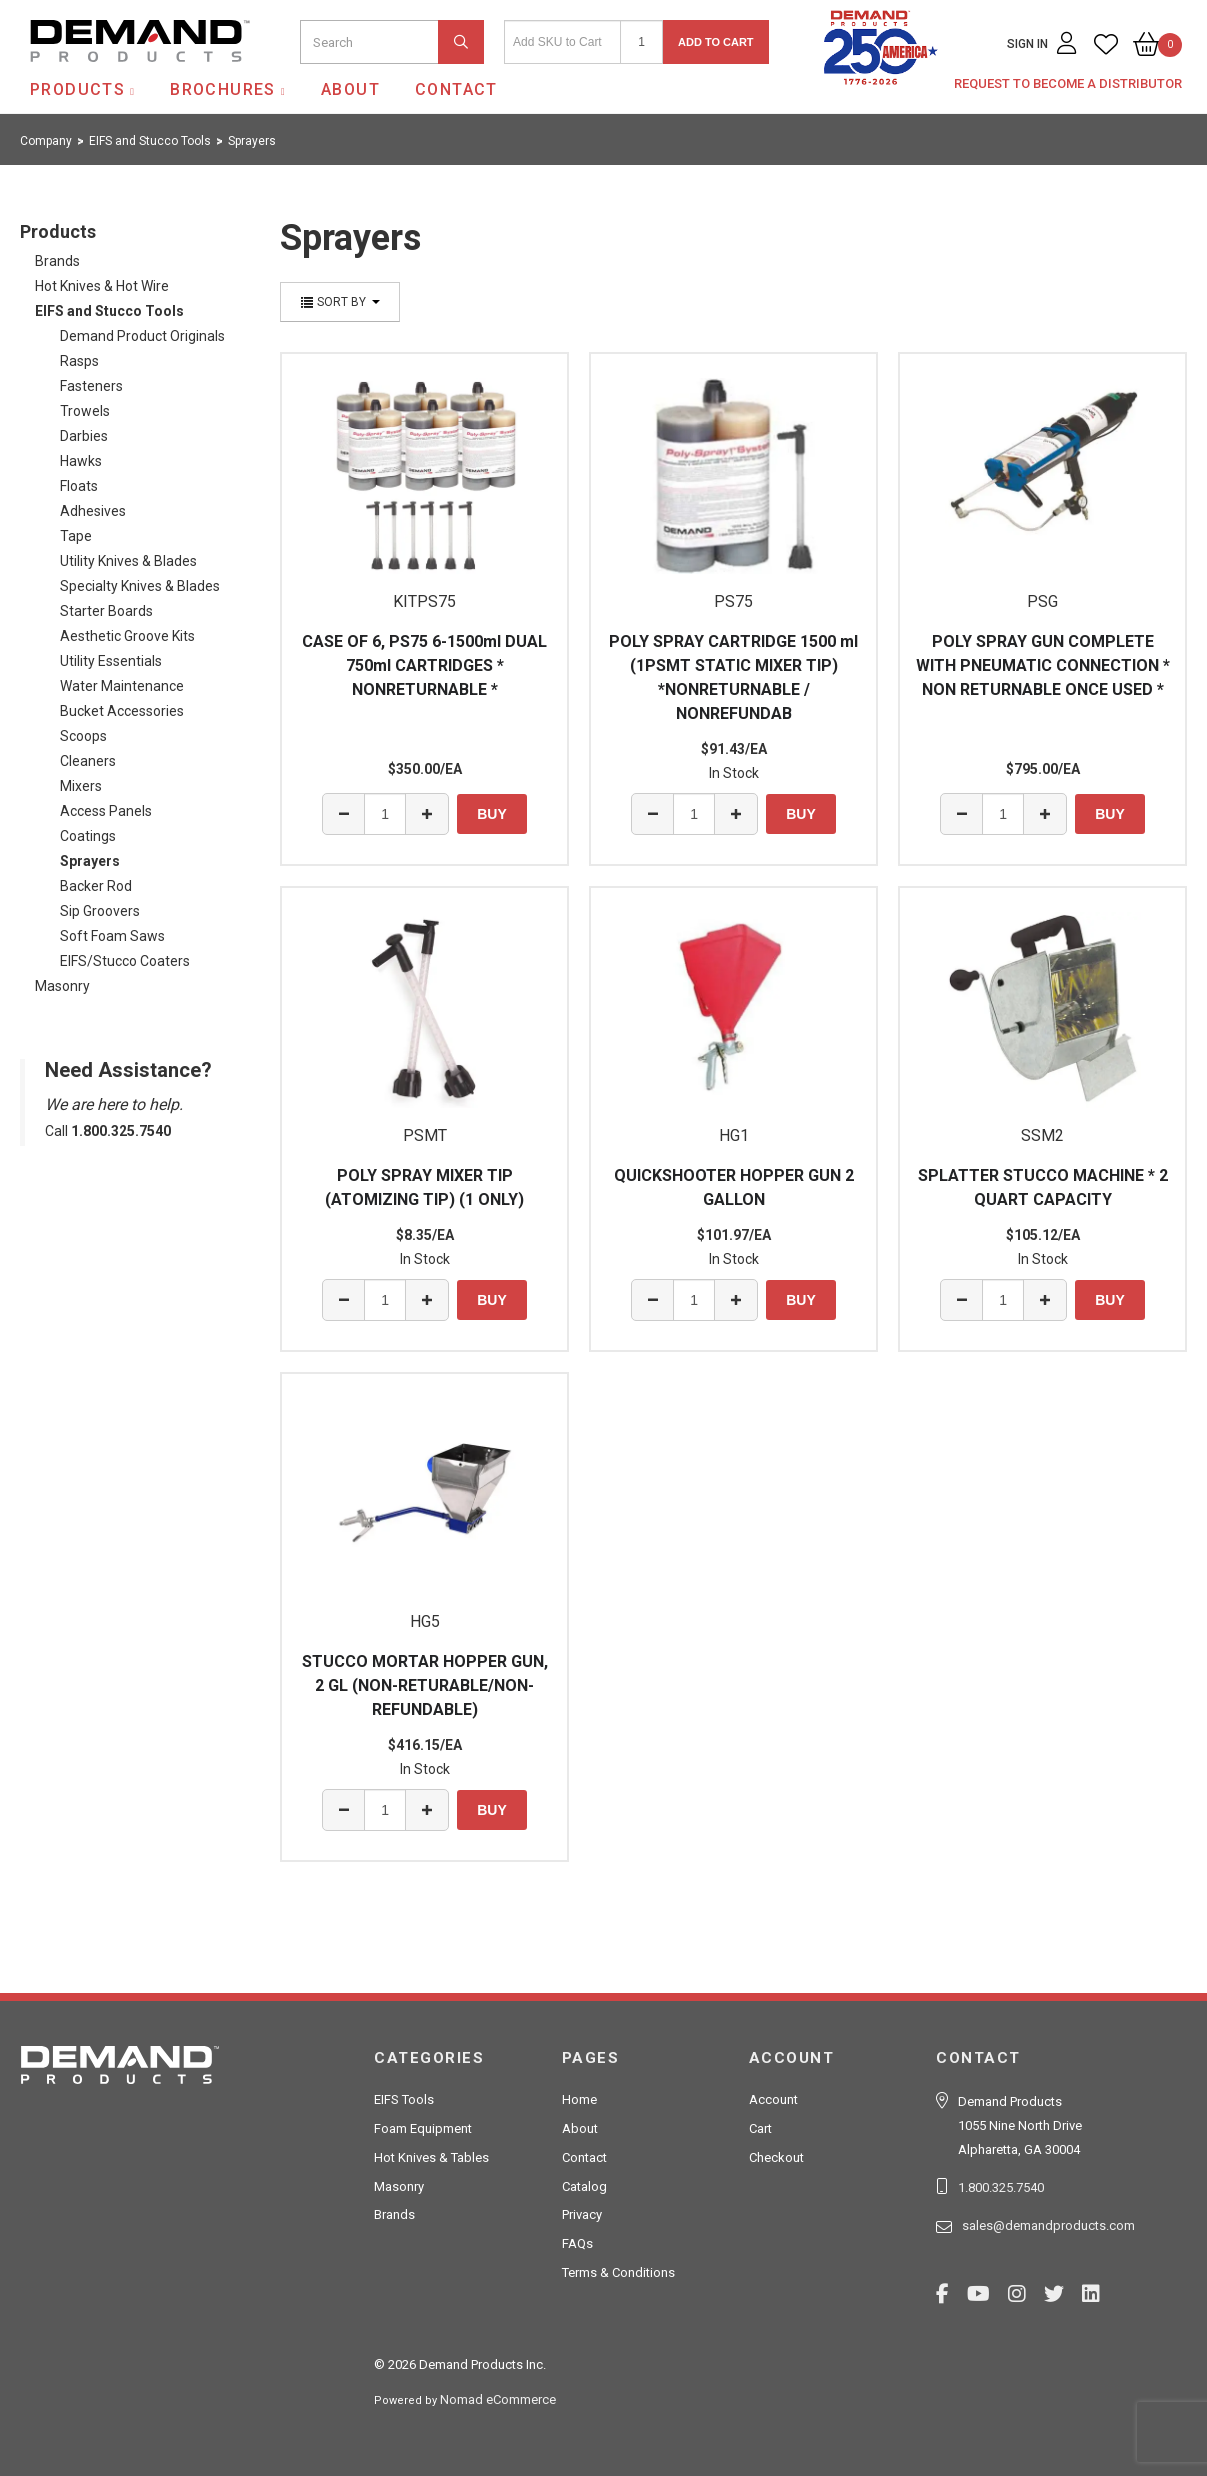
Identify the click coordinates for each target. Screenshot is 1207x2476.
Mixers (81, 786)
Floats (79, 486)
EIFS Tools (404, 2099)
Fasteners (91, 386)
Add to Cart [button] (716, 42)
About (350, 89)
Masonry (62, 986)
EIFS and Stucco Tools (109, 311)
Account (773, 2099)
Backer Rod (96, 886)
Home (579, 2099)
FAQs (577, 2243)
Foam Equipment (423, 2128)
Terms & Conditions (618, 2272)
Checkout (776, 2157)
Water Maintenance (122, 686)
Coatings (88, 836)
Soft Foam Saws (112, 936)
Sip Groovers (100, 911)
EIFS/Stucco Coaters (125, 961)
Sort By (340, 302)
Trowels (85, 411)
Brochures (223, 89)
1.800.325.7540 (1001, 2187)
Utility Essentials (111, 661)
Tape (76, 536)
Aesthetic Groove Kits (127, 636)
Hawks (81, 461)
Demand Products (93, 79)
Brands (57, 261)
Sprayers (90, 861)
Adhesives (93, 511)
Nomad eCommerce (498, 2399)
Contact (456, 89)
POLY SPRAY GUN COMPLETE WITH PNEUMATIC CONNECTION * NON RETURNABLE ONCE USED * (1043, 665)
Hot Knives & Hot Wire (102, 286)
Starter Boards (106, 611)
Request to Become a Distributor (1068, 83)
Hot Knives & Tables (431, 2157)
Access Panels (106, 811)
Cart (760, 2128)
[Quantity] (641, 42)
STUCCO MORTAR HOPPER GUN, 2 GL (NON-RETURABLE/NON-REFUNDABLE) (425, 1685)
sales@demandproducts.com (1048, 2225)
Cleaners (88, 761)
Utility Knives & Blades (128, 561)
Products (77, 89)
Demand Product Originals (142, 336)
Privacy (582, 2214)
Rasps (79, 361)
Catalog (584, 2186)
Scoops (83, 736)
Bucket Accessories (122, 711)
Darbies (84, 436)
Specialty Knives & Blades (140, 586)
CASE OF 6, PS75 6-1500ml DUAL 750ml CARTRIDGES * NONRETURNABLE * (424, 665)
